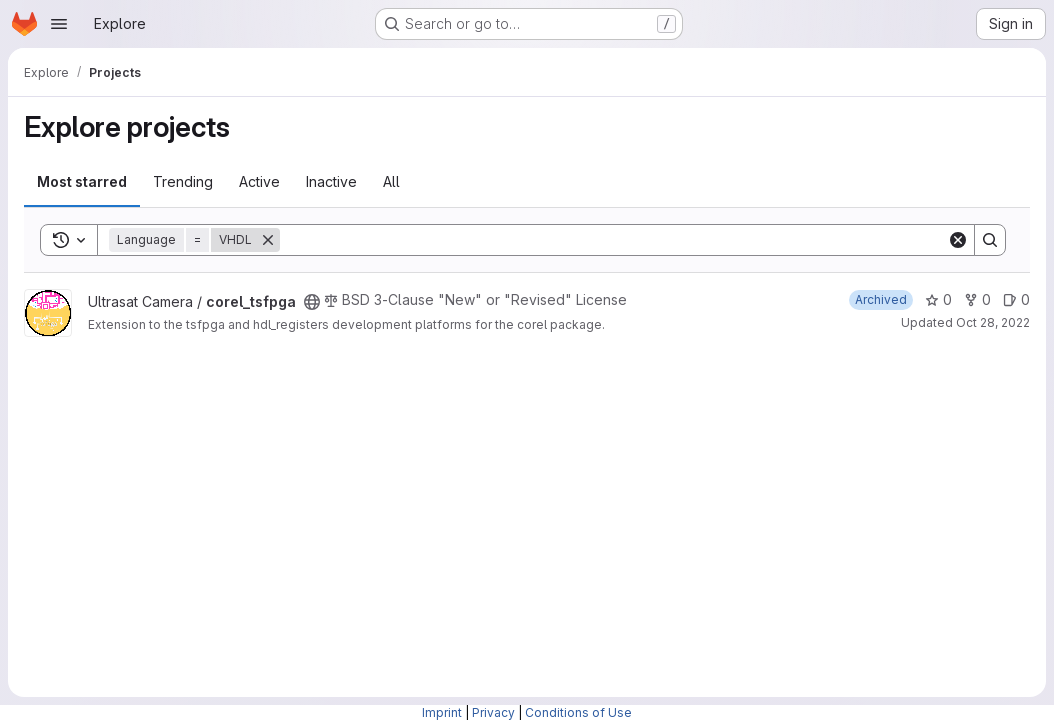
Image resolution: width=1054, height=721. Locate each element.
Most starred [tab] (82, 181)
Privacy (493, 712)
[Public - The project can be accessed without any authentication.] (312, 302)
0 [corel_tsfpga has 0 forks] (977, 299)
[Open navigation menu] (59, 24)
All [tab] (391, 181)
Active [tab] (259, 181)
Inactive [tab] (331, 181)
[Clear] (958, 240)
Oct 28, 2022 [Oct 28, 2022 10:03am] (993, 322)
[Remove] (268, 240)
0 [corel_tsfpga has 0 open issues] (1016, 299)
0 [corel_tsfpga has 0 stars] (938, 299)
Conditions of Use (578, 712)
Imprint (442, 712)
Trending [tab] (183, 181)
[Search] (613, 240)
